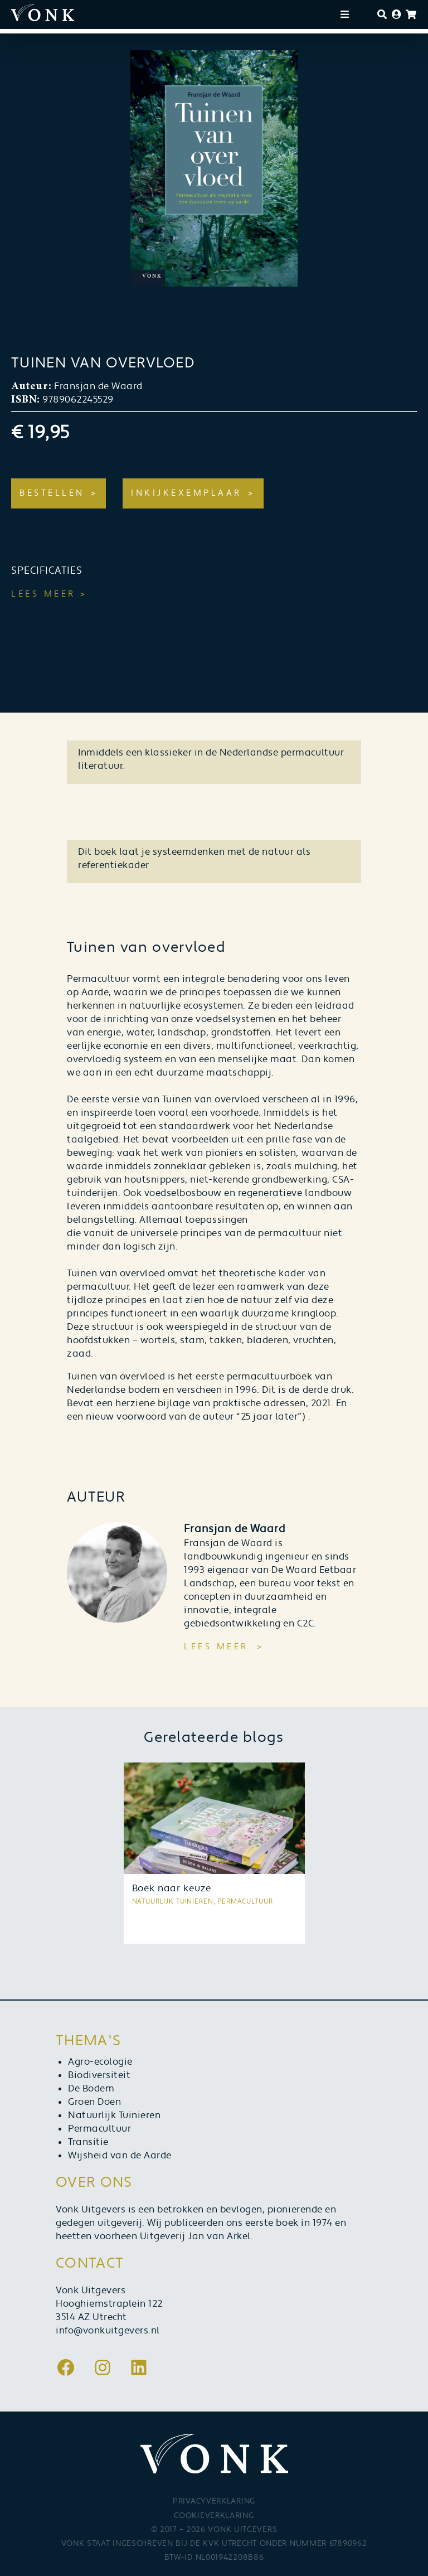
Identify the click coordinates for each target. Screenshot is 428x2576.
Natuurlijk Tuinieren (114, 2115)
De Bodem (91, 2089)
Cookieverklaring (214, 2516)
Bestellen (52, 493)
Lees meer (216, 1647)
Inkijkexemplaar (186, 493)
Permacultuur (99, 2129)
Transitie (88, 2142)
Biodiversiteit (99, 2075)
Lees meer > (49, 594)
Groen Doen (94, 2102)
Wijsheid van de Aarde (120, 2155)
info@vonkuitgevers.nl (108, 2331)
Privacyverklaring (214, 2501)
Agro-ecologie (100, 2062)
